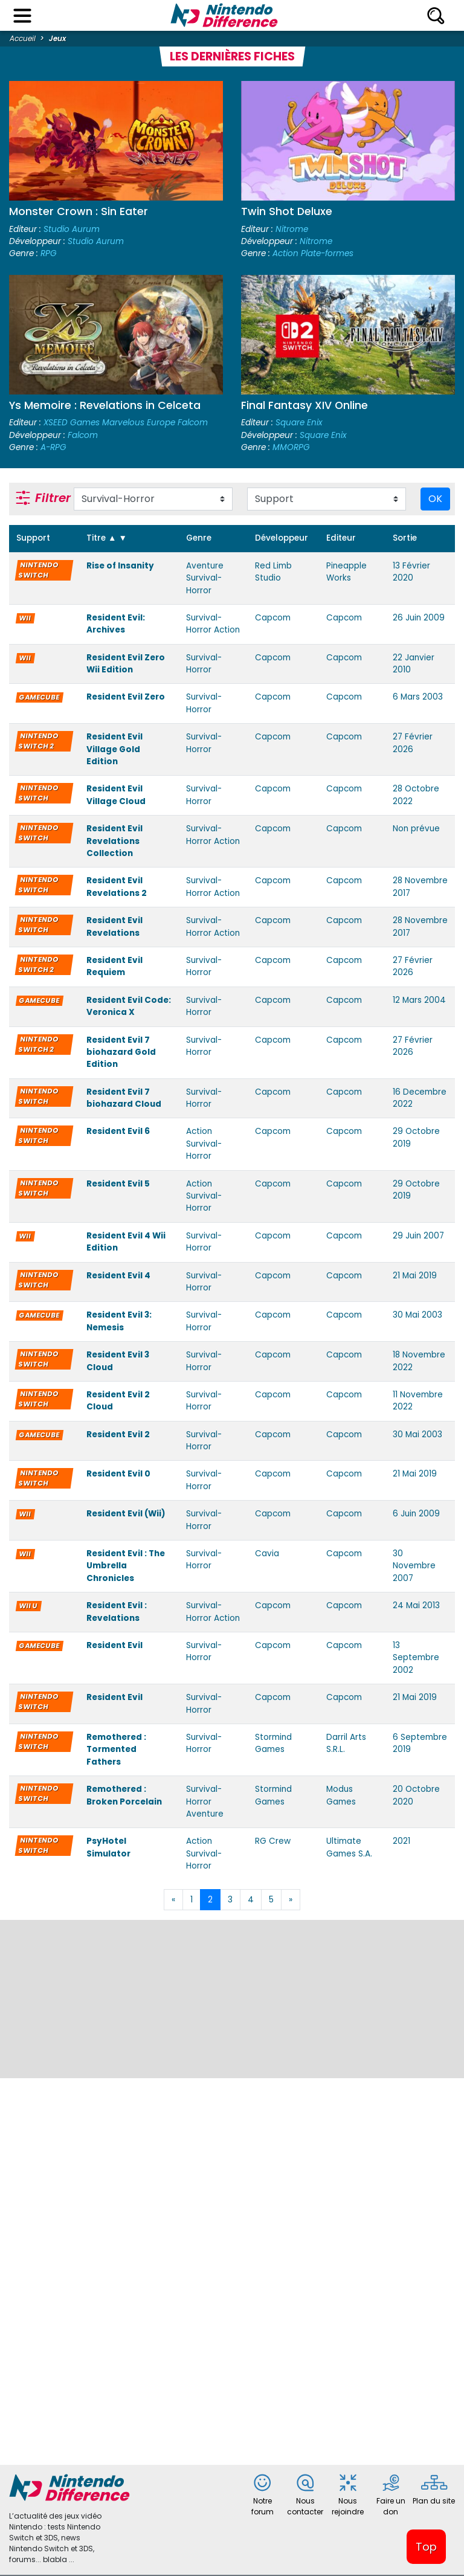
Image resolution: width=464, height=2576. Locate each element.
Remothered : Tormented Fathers (116, 1749)
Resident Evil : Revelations (116, 1611)
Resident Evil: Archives (115, 624)
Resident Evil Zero (125, 697)
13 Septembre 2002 (416, 1658)
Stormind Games (273, 1743)
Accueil (23, 38)
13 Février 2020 (411, 572)
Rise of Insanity (120, 566)
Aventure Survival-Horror (205, 578)
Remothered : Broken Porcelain (124, 1795)
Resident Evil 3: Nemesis (119, 1321)
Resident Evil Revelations (114, 926)
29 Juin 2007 (418, 1235)
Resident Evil (114, 1645)
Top (426, 2546)
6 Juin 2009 (416, 1513)
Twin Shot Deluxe (286, 211)
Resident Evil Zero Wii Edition (125, 663)
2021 (401, 1841)
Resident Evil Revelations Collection (114, 841)
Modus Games (341, 1795)
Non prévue (416, 828)
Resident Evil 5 (118, 1184)
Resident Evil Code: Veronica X (128, 1006)
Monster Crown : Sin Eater (78, 211)
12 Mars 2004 (419, 1000)
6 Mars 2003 (418, 697)
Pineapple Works (346, 572)
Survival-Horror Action (213, 624)
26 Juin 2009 (419, 617)
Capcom (273, 617)
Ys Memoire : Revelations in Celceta (105, 405)
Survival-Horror (204, 663)
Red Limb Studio (273, 572)
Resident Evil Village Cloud (116, 795)
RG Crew (273, 1841)
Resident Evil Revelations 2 (116, 886)
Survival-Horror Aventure (205, 1801)
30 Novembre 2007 (414, 1566)
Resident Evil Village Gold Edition (114, 749)
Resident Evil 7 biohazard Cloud (123, 1098)
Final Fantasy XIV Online (304, 405)
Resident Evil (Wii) (126, 1513)
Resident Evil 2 (118, 1434)
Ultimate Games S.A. (349, 1847)
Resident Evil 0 (118, 1474)
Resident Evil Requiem (114, 966)
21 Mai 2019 (415, 1275)
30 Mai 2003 (417, 1315)
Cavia (267, 1553)
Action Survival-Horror (204, 1143)
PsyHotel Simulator (108, 1847)
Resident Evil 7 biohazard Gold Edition (121, 1052)
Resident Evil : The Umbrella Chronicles (125, 1566)
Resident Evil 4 (118, 1275)
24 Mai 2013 (416, 1605)
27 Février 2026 (413, 743)
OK (435, 499)
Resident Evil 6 (118, 1131)
